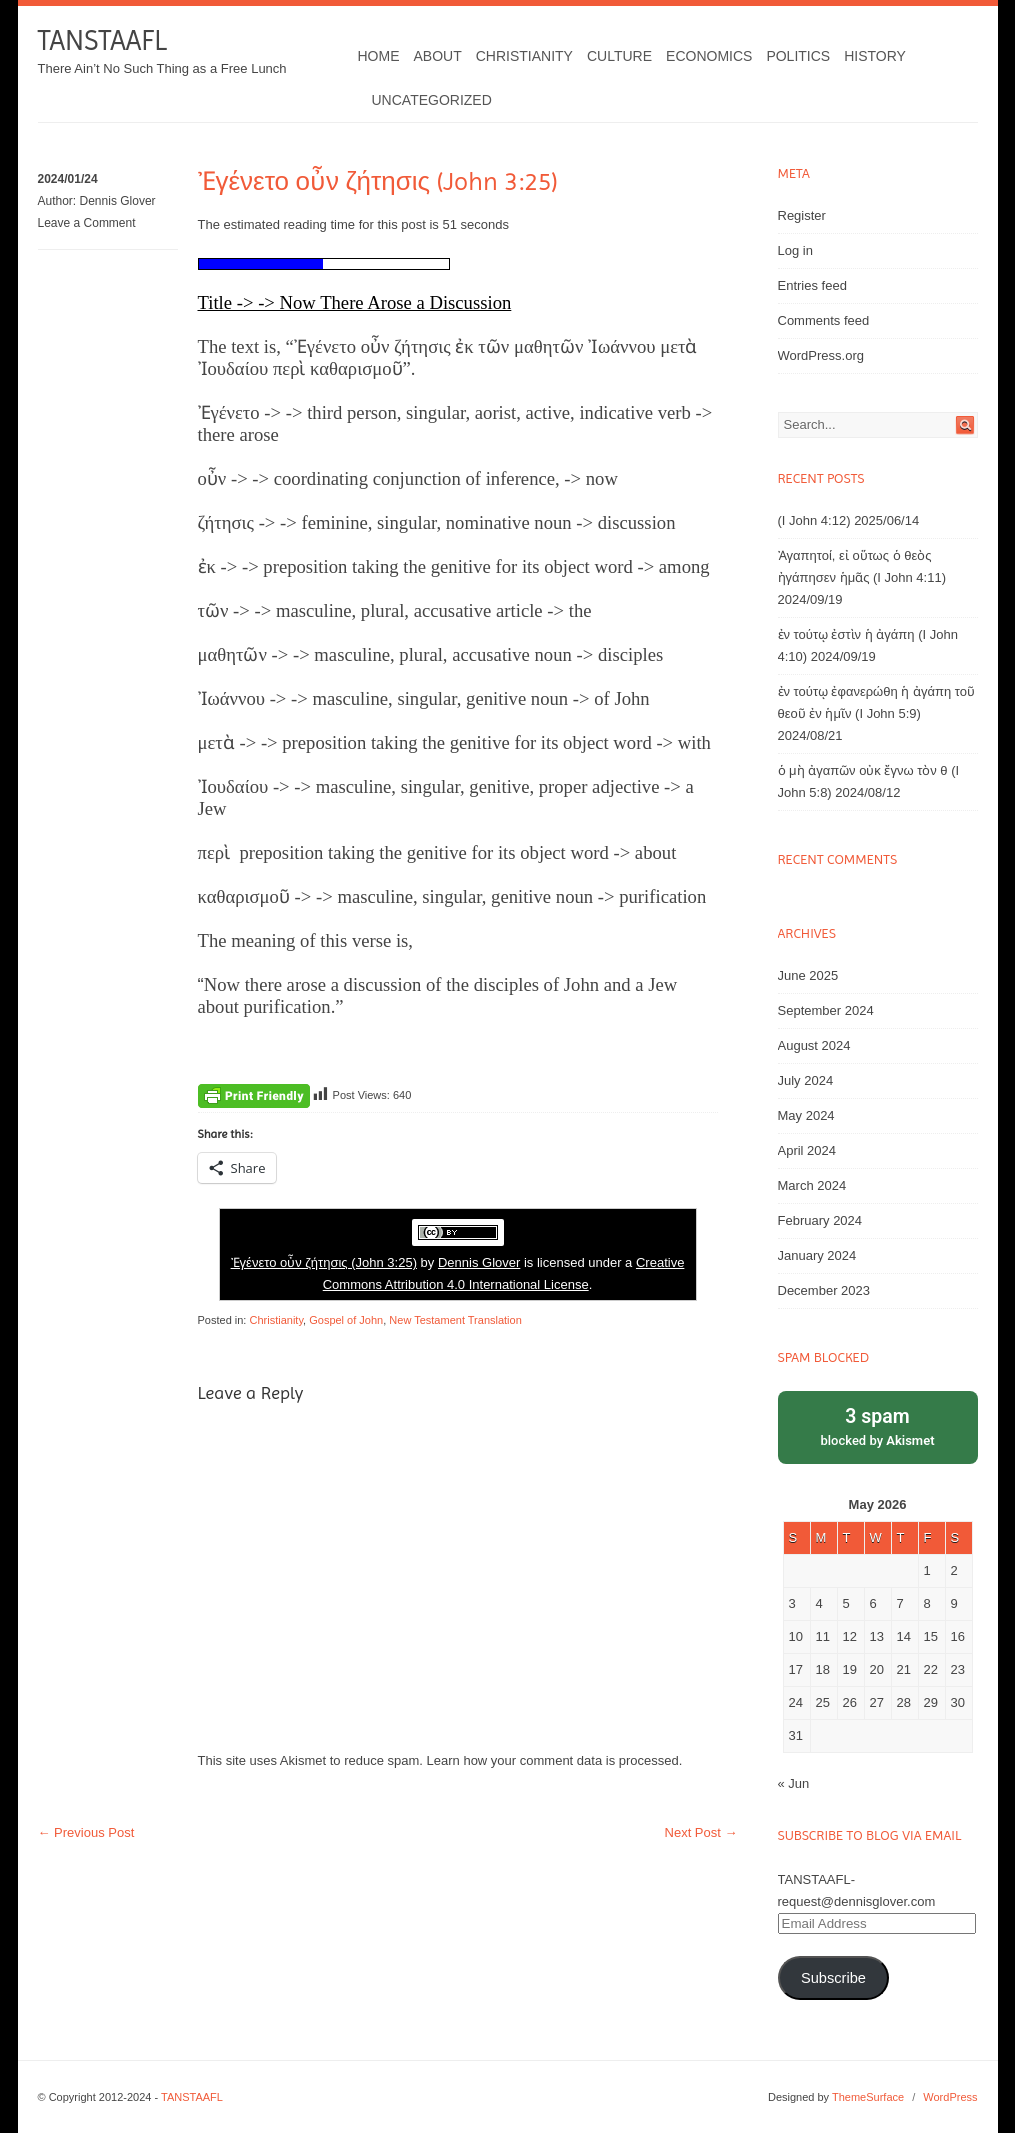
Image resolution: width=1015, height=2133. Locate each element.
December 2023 (824, 1290)
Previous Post (86, 1832)
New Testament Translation (455, 1320)
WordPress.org (821, 355)
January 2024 (817, 1255)
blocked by (878, 1425)
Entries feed (812, 285)
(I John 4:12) (814, 520)
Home (379, 56)
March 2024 (812, 1185)
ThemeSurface (868, 2097)
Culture (619, 56)
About (438, 56)
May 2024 (806, 1115)
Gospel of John (346, 1320)
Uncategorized (432, 100)
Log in (795, 250)
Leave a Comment (87, 223)
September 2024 (826, 1010)
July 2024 (806, 1080)
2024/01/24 (68, 179)
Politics (798, 56)
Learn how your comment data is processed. (555, 1760)
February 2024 (820, 1220)
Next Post (701, 1832)
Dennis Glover (118, 201)
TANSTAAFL (102, 40)
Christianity (524, 56)
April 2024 (807, 1150)
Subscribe (833, 1978)
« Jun (794, 1783)
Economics (709, 56)
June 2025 (808, 975)
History (875, 56)
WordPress (950, 2097)
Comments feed (824, 320)
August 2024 (814, 1045)
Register (802, 215)
